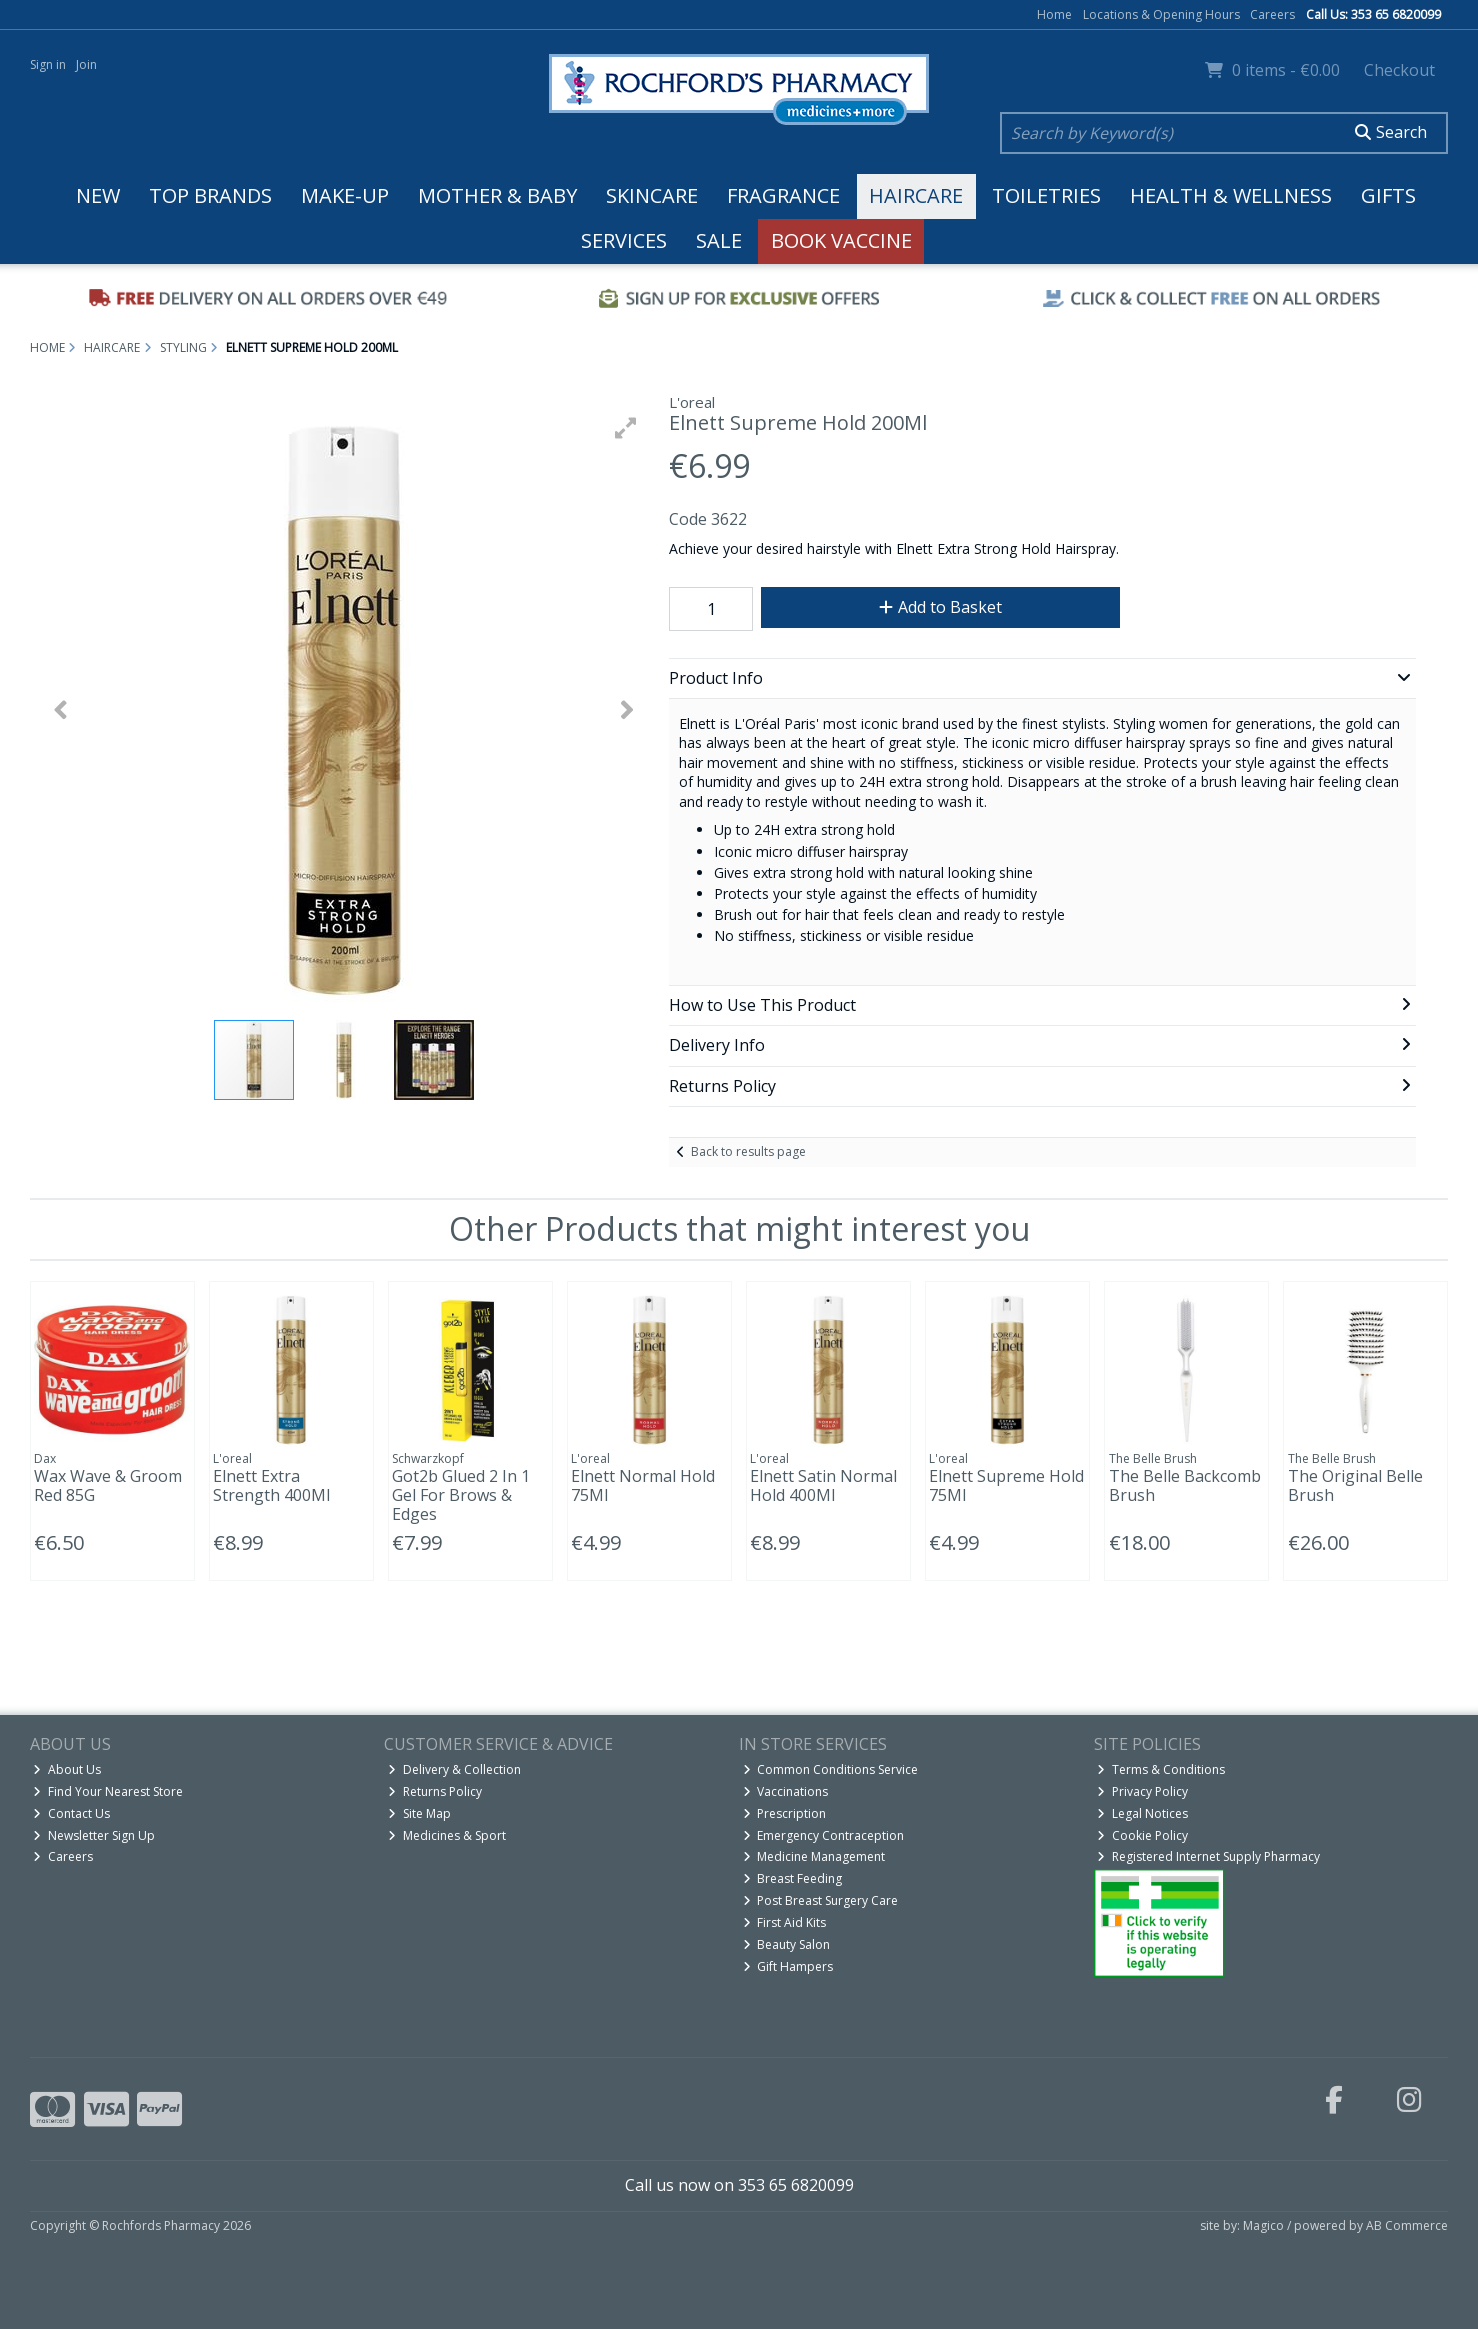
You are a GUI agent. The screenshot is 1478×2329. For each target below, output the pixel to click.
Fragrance (783, 195)
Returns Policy (435, 1791)
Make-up (345, 195)
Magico (1263, 2225)
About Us (67, 1769)
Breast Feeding (793, 1878)
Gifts (1388, 195)
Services (624, 240)
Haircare (916, 195)
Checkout (1399, 70)
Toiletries (1046, 195)
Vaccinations (786, 1791)
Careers (1272, 14)
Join (86, 64)
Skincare (652, 195)
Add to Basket (940, 607)
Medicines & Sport (447, 1835)
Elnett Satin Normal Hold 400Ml (823, 1485)
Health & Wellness (1231, 195)
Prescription (785, 1813)
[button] (626, 428)
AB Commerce (1407, 2225)
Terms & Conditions (1161, 1769)
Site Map (419, 1813)
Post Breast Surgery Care (821, 1900)
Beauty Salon (787, 1944)
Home (1054, 14)
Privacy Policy (1142, 1791)
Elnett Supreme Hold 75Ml (1006, 1485)
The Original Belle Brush (1355, 1485)
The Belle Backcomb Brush (1185, 1485)
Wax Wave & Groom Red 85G (108, 1485)
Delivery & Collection (454, 1769)
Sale (719, 240)
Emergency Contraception (824, 1835)
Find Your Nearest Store (108, 1791)
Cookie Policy (1142, 1835)
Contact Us (71, 1813)
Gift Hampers (788, 1966)
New (98, 195)
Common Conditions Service (831, 1769)
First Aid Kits (785, 1922)
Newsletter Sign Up (94, 1835)
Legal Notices (1142, 1813)
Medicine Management (814, 1856)
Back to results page (748, 1151)
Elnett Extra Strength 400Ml (271, 1485)
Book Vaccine (841, 240)
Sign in (48, 64)
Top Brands (210, 195)
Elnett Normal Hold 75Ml (643, 1485)
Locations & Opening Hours (1161, 14)
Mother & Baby (497, 195)
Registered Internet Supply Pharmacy (1208, 1856)
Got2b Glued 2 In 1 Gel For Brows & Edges (461, 1495)
